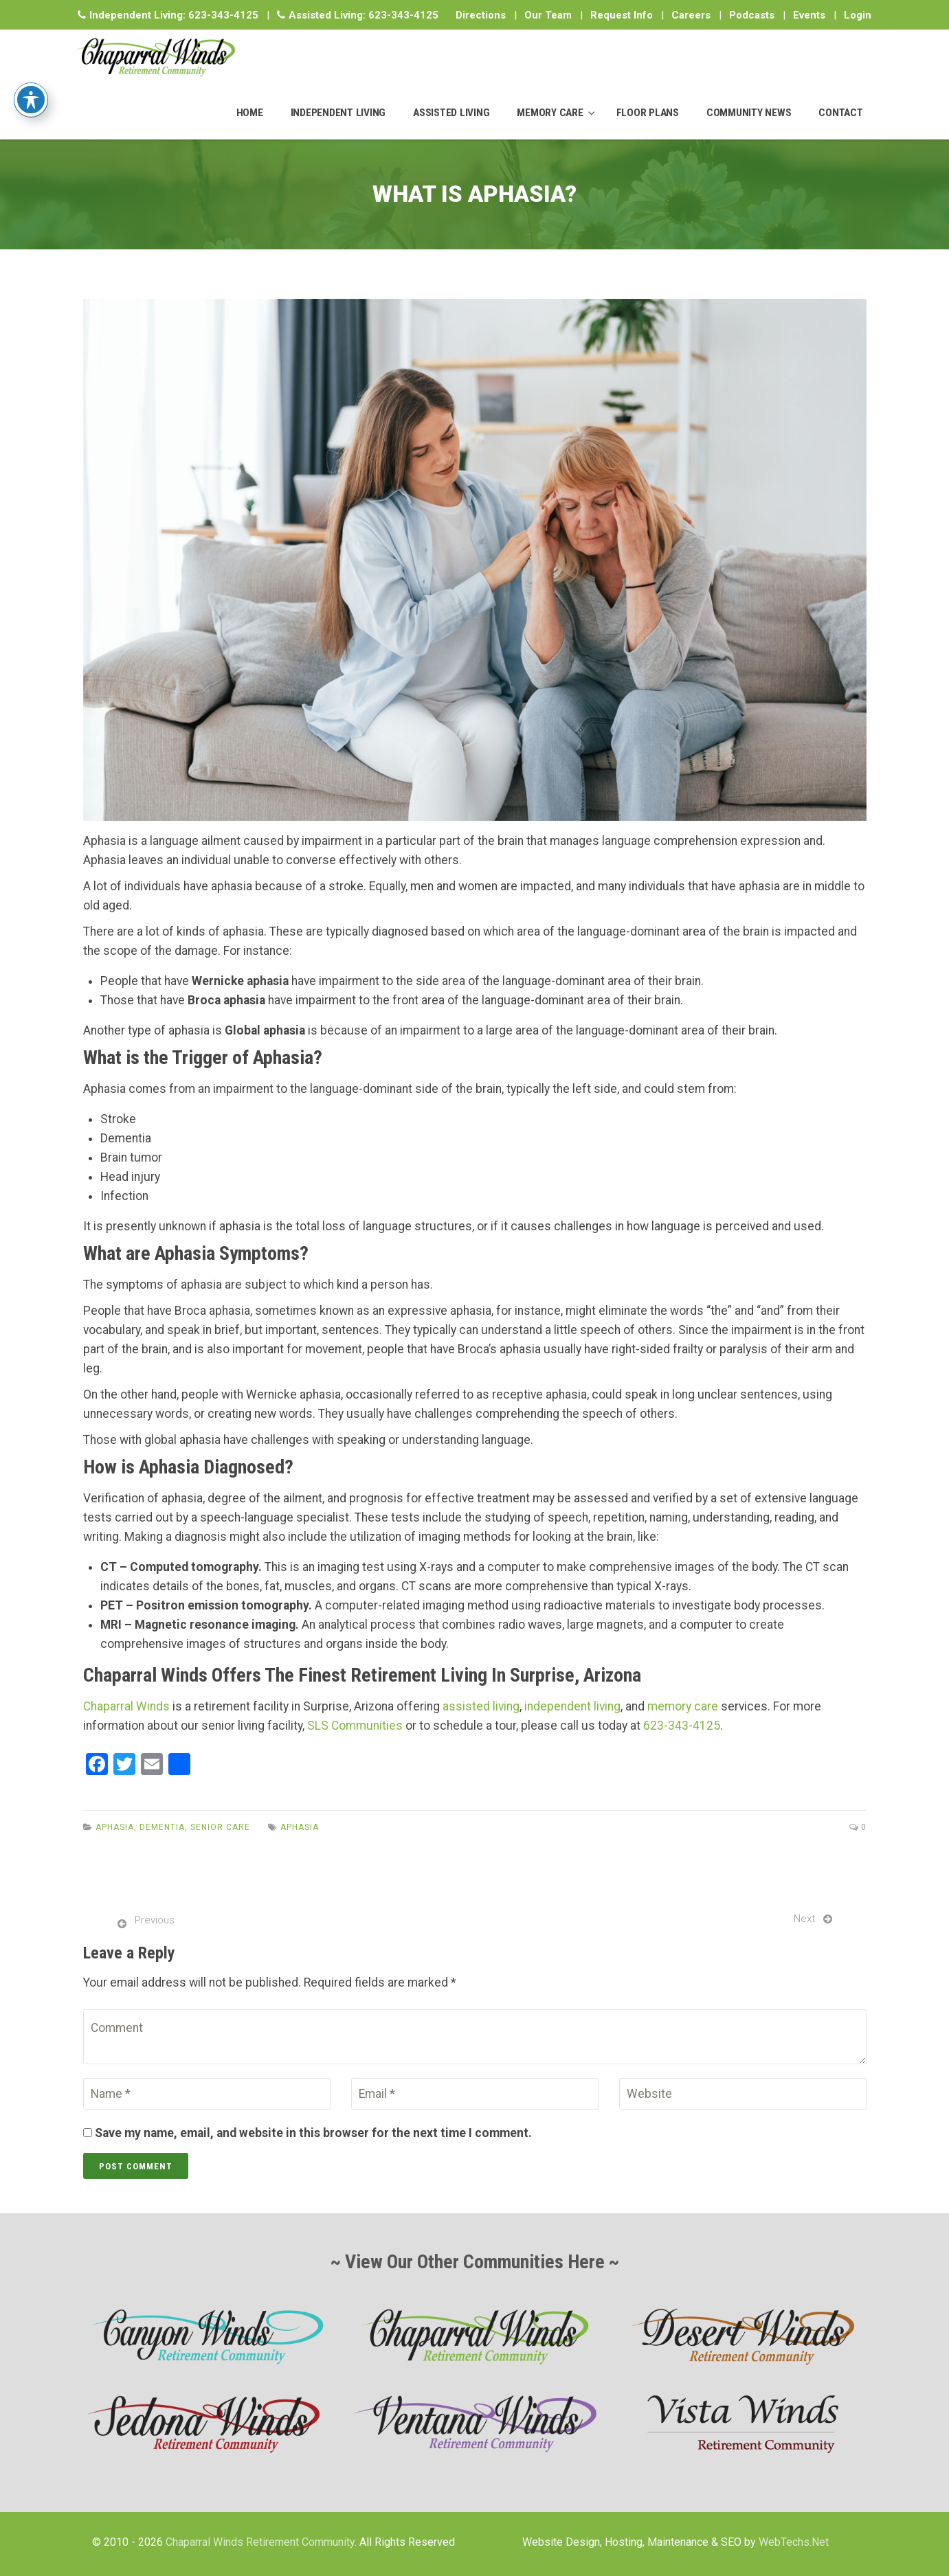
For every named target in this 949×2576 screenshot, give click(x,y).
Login (857, 15)
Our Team (548, 15)
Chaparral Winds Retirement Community (260, 2542)
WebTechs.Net (794, 2542)
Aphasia (115, 1827)
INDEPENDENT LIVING (338, 112)
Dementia (162, 1827)
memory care (682, 1706)
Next (804, 1918)
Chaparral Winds (126, 1706)
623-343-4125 (223, 15)
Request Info (621, 15)
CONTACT (840, 112)
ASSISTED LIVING (451, 112)
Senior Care (220, 1827)
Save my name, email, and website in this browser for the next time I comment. (313, 2133)
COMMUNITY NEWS (749, 112)
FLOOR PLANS (647, 112)
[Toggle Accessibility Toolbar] (30, 74)
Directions (481, 15)
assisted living (481, 1706)
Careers (691, 15)
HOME (249, 112)
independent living (572, 1706)
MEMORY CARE (550, 112)
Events (809, 15)
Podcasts (751, 15)
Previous (155, 1920)
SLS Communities (355, 1725)
